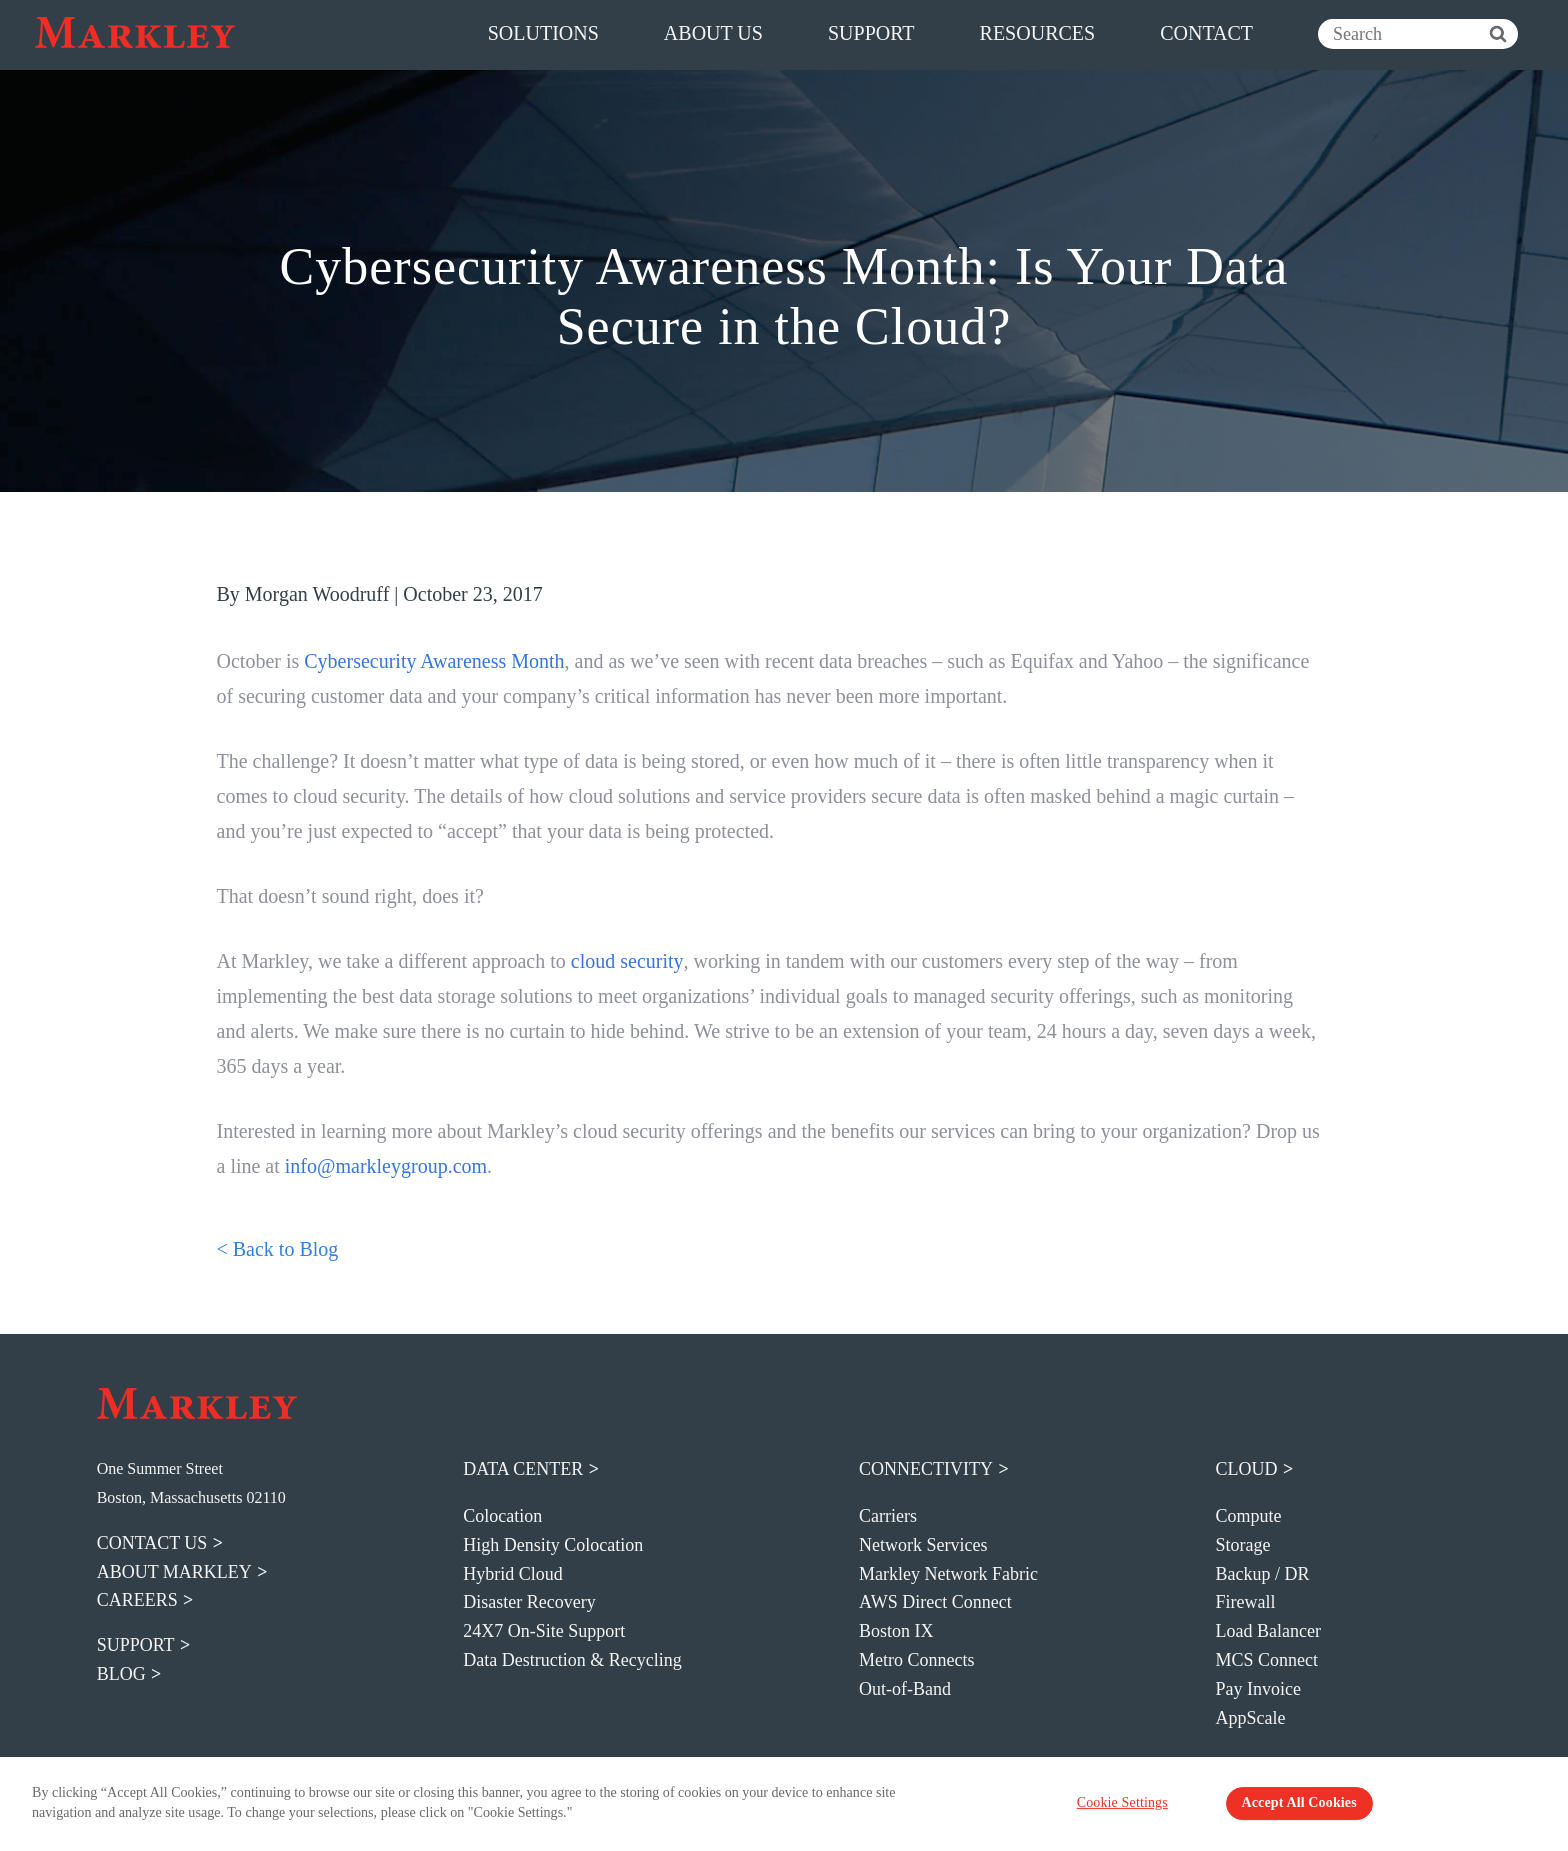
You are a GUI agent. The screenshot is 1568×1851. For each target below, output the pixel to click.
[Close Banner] (1532, 1804)
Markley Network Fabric (948, 1574)
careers (137, 1600)
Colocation (502, 1516)
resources (1038, 33)
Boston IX (896, 1631)
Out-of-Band (905, 1689)
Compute (1248, 1516)
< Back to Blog (278, 1249)
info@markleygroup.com (386, 1166)
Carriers (888, 1516)
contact (1206, 33)
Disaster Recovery (529, 1602)
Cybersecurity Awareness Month (434, 661)
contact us (152, 1543)
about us (713, 33)
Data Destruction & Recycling (572, 1660)
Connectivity (926, 1469)
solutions (543, 33)
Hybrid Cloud (513, 1574)
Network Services (923, 1545)
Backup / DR (1262, 1574)
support (871, 33)
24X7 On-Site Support (544, 1631)
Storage (1242, 1545)
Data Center (523, 1469)
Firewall (1245, 1602)
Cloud (1246, 1469)
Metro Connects (916, 1660)
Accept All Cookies (1287, 1805)
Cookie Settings (1138, 1805)
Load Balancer (1267, 1631)
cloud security (626, 961)
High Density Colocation (553, 1545)
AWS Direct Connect (935, 1602)
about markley (174, 1572)
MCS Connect (1266, 1660)
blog (121, 1674)
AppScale (1250, 1718)
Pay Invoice (1257, 1689)
